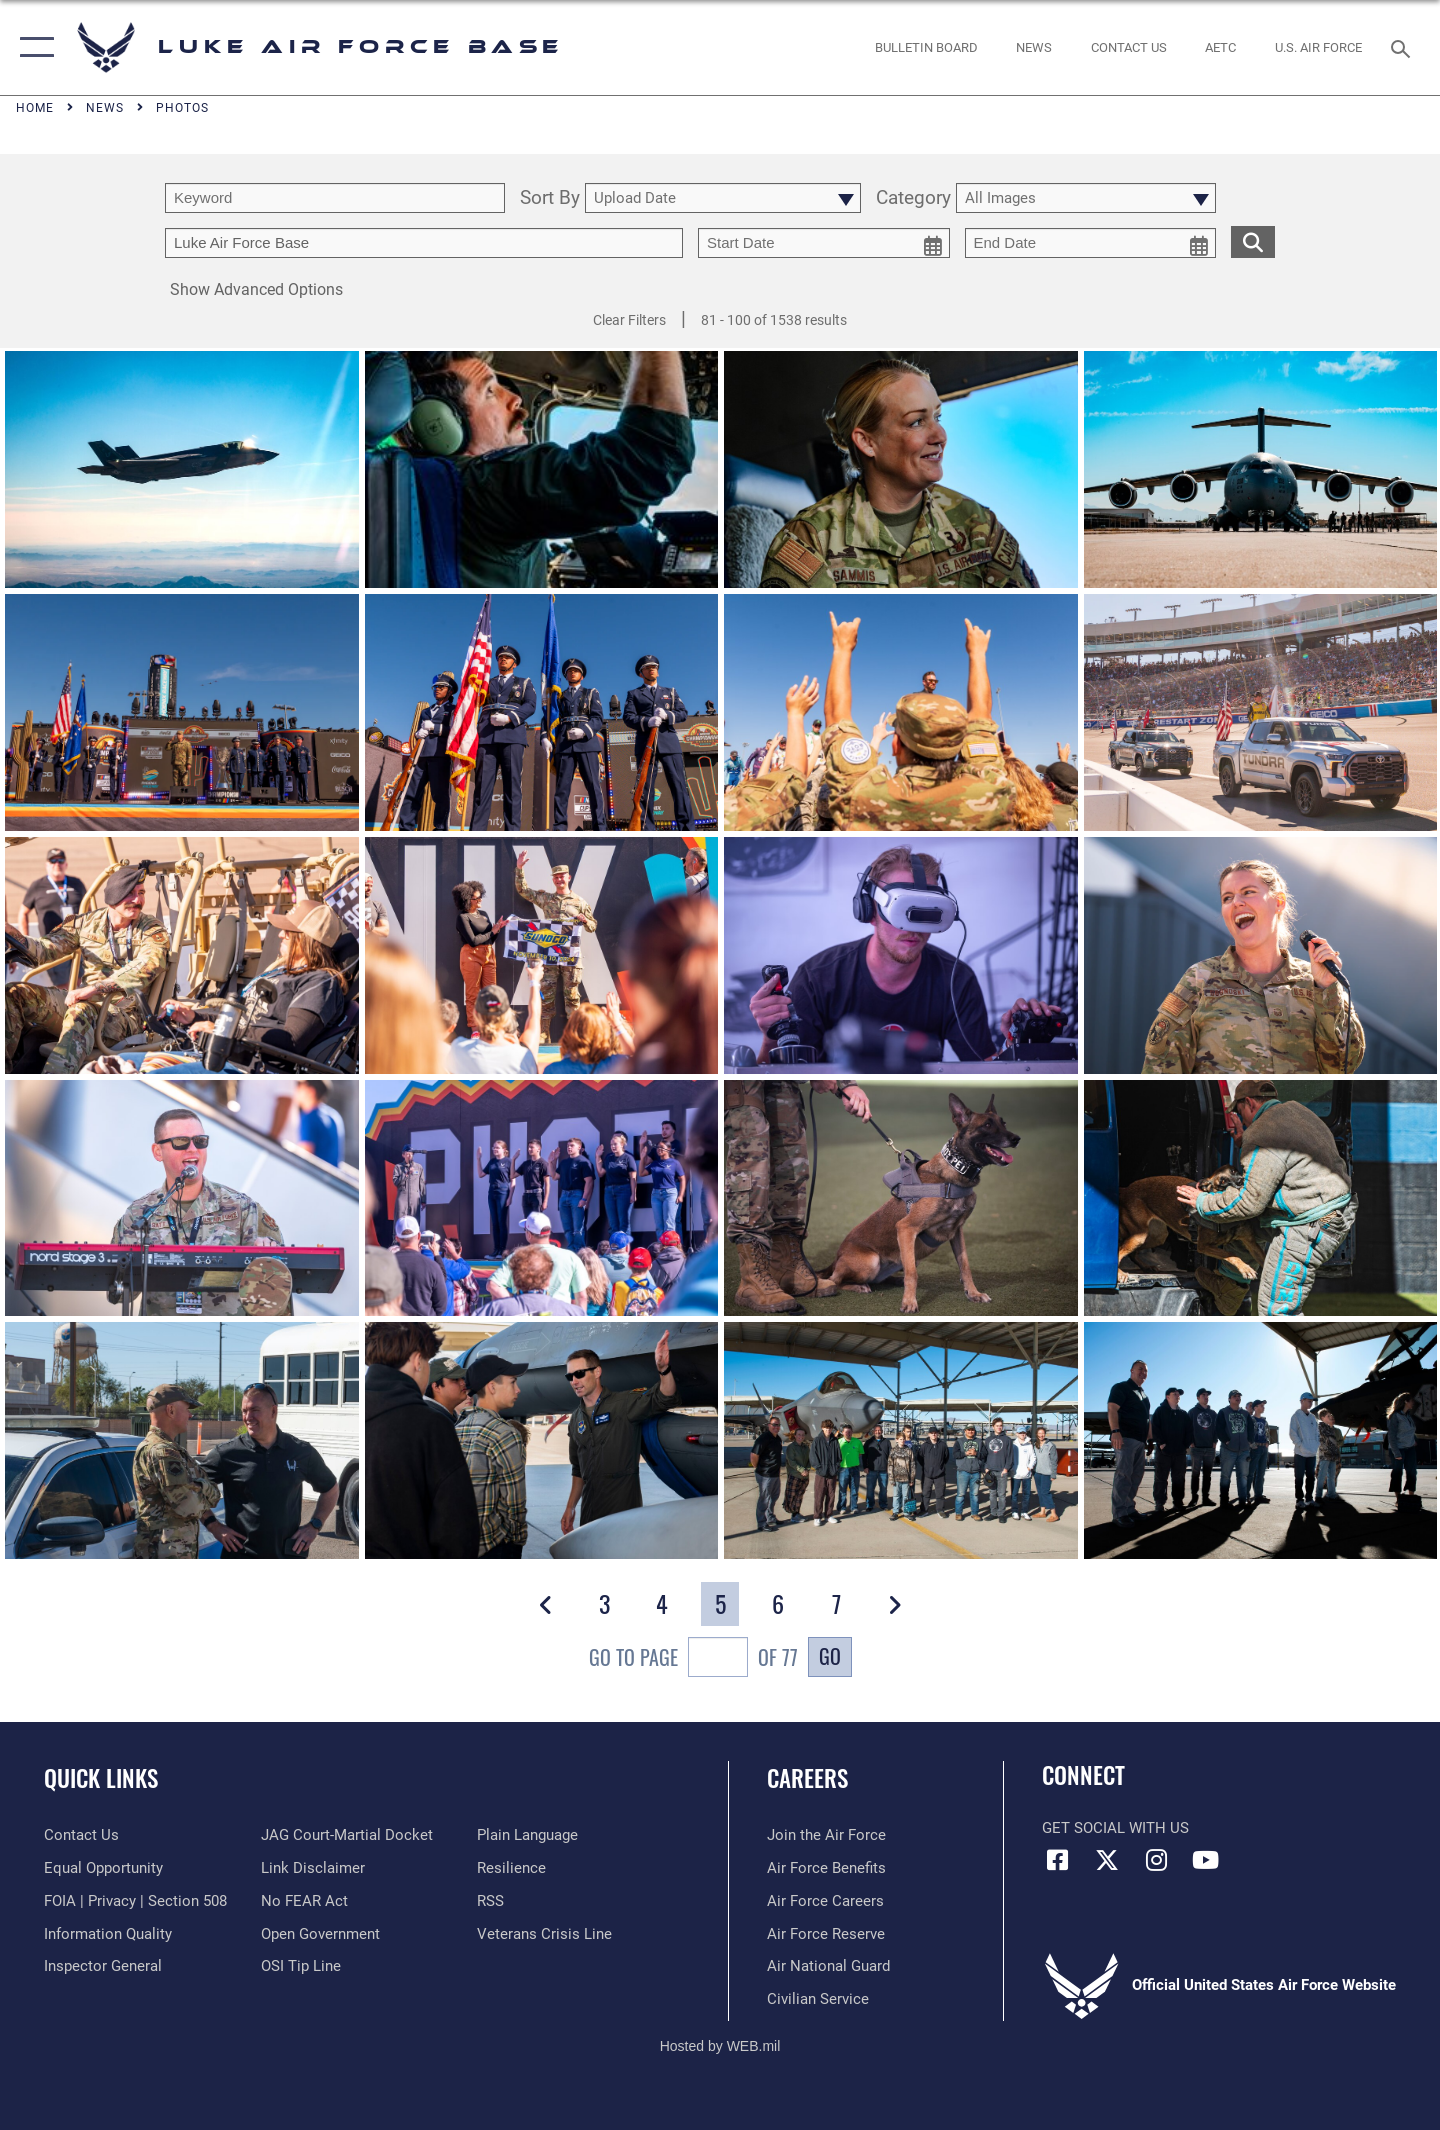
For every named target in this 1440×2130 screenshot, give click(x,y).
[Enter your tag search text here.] (424, 243)
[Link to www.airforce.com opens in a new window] (826, 1835)
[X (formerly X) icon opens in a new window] (1107, 1860)
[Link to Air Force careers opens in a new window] (825, 1901)
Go (830, 1656)
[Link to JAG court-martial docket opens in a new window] (347, 1835)
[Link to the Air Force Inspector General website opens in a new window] (103, 1966)
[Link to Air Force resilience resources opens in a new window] (511, 1868)
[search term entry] (335, 198)
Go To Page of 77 (693, 1659)
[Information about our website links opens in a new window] (313, 1868)
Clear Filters (629, 320)
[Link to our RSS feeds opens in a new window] (490, 1901)
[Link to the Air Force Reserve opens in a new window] (826, 1934)
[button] (32, 47)
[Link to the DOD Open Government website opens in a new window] (320, 1934)
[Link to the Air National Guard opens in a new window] (828, 1966)
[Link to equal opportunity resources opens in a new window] (103, 1868)
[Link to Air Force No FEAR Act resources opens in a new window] (304, 1901)
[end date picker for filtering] (1091, 243)
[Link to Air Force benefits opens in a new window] (826, 1868)
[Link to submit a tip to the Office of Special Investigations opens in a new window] (301, 1966)
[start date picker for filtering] (824, 243)
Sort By (550, 198)
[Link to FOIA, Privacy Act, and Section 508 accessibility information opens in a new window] (135, 1901)
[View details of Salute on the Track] (182, 714)
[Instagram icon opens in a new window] (1156, 1860)
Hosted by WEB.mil (720, 2046)
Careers (807, 1778)
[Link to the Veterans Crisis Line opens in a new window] (544, 1934)
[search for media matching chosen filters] (1253, 241)
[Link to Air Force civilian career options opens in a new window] (818, 1999)
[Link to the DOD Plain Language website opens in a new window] (527, 1835)
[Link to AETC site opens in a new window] (1221, 47)
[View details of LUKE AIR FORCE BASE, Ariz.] (901, 1200)
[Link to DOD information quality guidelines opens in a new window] (108, 1934)
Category (913, 198)
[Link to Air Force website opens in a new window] (1319, 47)
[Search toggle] (1403, 47)
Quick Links (101, 1778)
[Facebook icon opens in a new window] (1057, 1860)
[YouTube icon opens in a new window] (1205, 1860)
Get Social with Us (1115, 1828)
